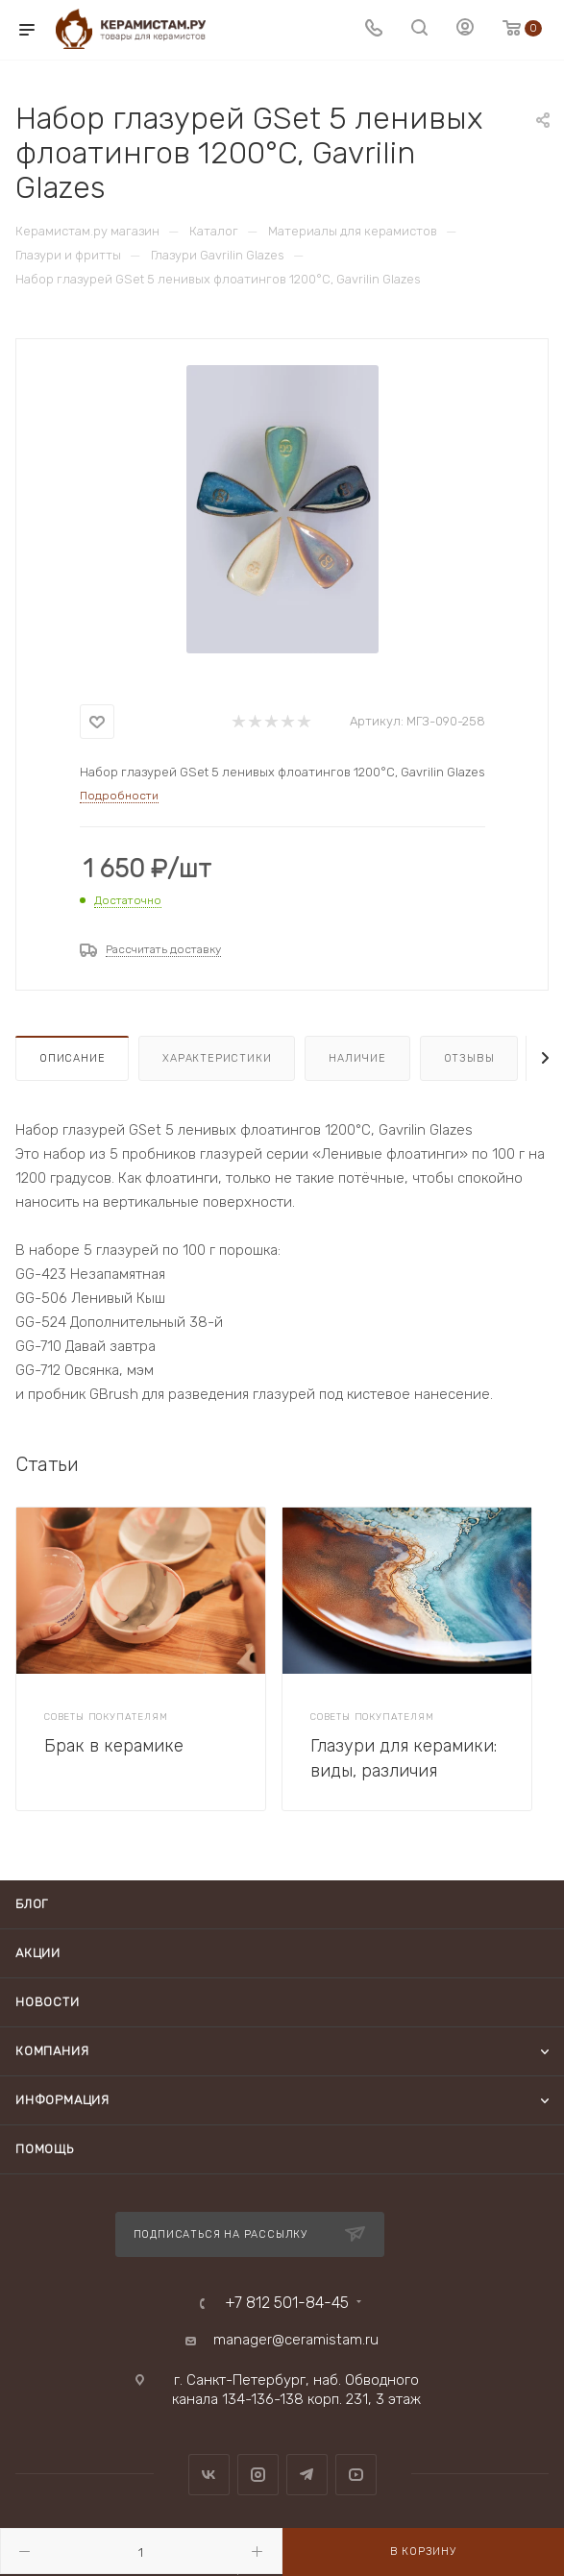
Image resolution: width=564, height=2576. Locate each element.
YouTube (356, 2474)
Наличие (357, 1058)
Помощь (44, 2149)
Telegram (307, 2474)
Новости (47, 2002)
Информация (62, 2100)
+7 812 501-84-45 (287, 2303)
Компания (51, 2051)
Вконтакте (209, 2474)
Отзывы (469, 1058)
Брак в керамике (114, 1745)
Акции (38, 1953)
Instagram (258, 2474)
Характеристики (216, 1058)
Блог (31, 1904)
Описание (72, 1058)
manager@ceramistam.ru (296, 2339)
